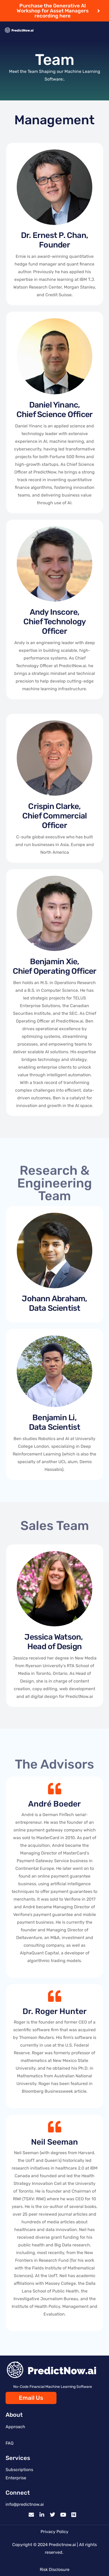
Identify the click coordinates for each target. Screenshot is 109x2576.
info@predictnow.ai (25, 2504)
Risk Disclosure (54, 2569)
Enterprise (16, 2477)
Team (11, 2434)
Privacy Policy (54, 2531)
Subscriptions (19, 2469)
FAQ (10, 2443)
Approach (15, 2426)
